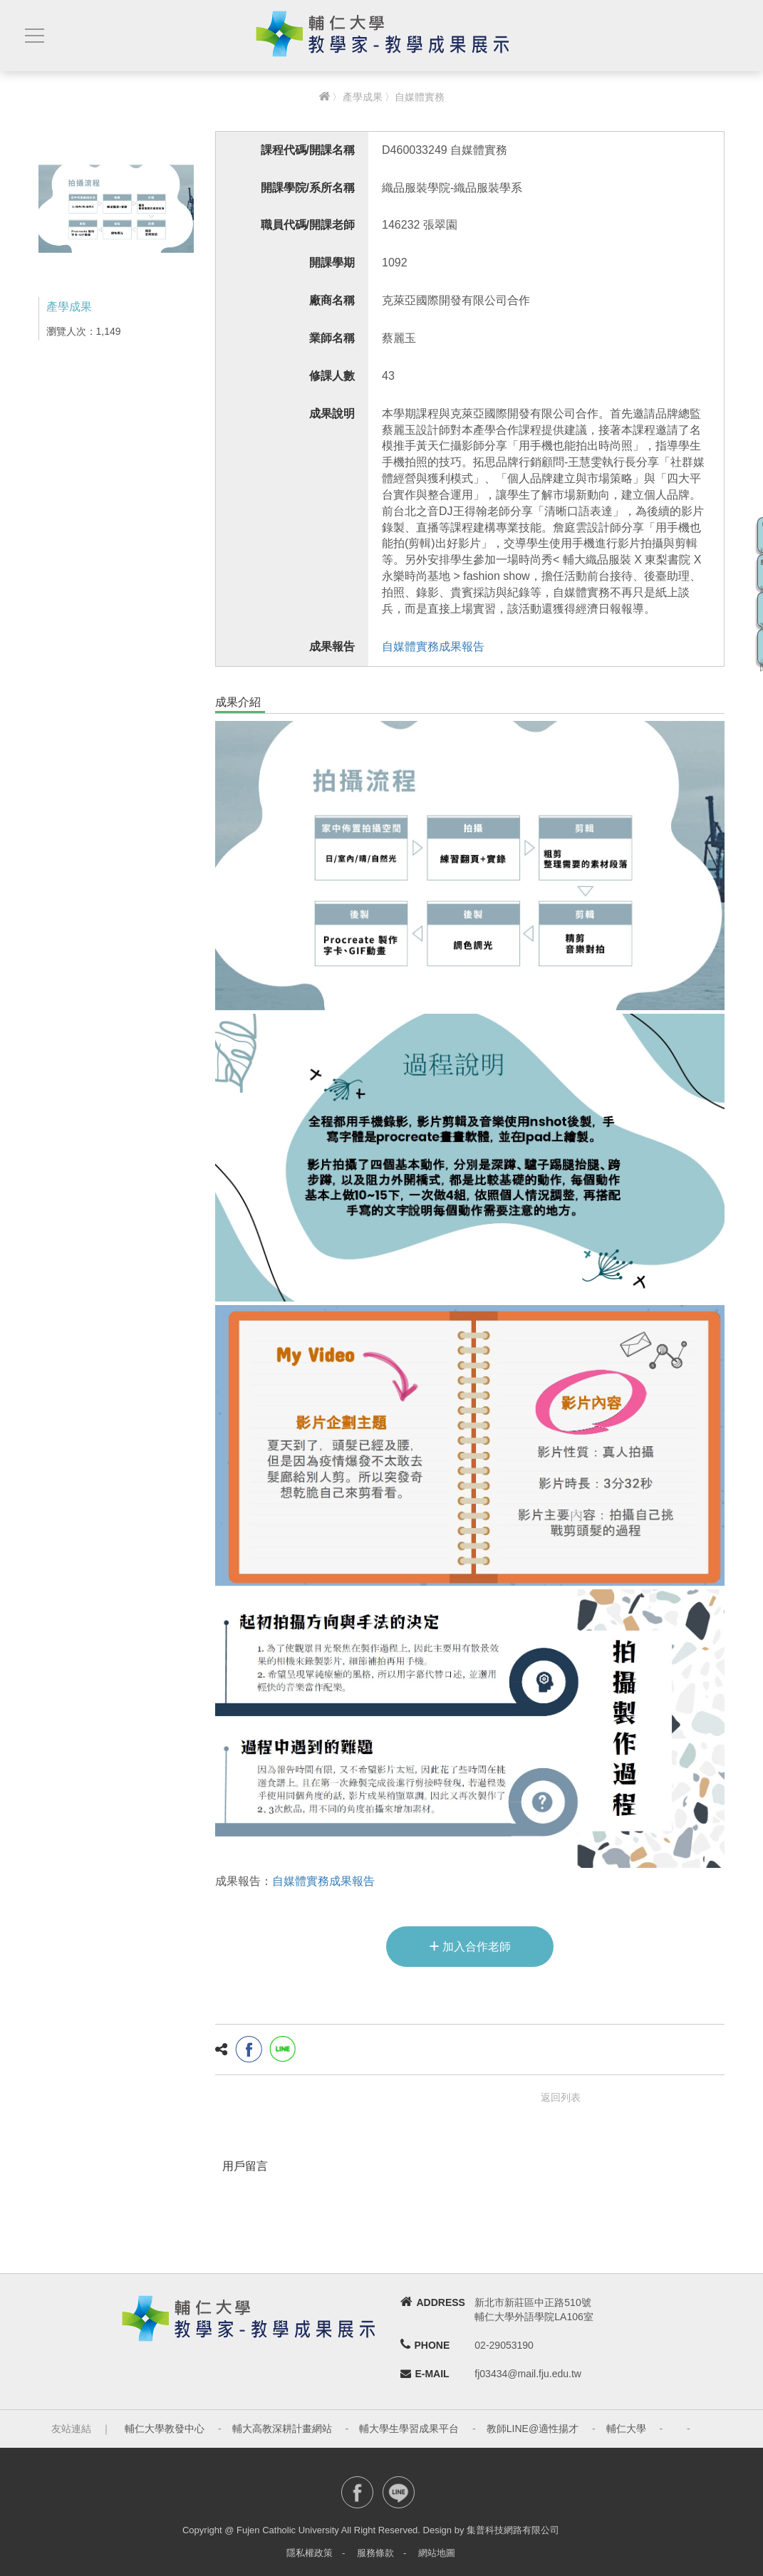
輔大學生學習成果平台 (409, 2428)
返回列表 (561, 2097)
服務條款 (375, 2553)
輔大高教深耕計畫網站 (282, 2428)
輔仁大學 (626, 2428)
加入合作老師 (470, 1946)
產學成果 (363, 97)
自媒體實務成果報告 (433, 646)
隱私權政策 (309, 2553)
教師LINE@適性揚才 (532, 2428)
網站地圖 (436, 2553)
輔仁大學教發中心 (164, 2428)
